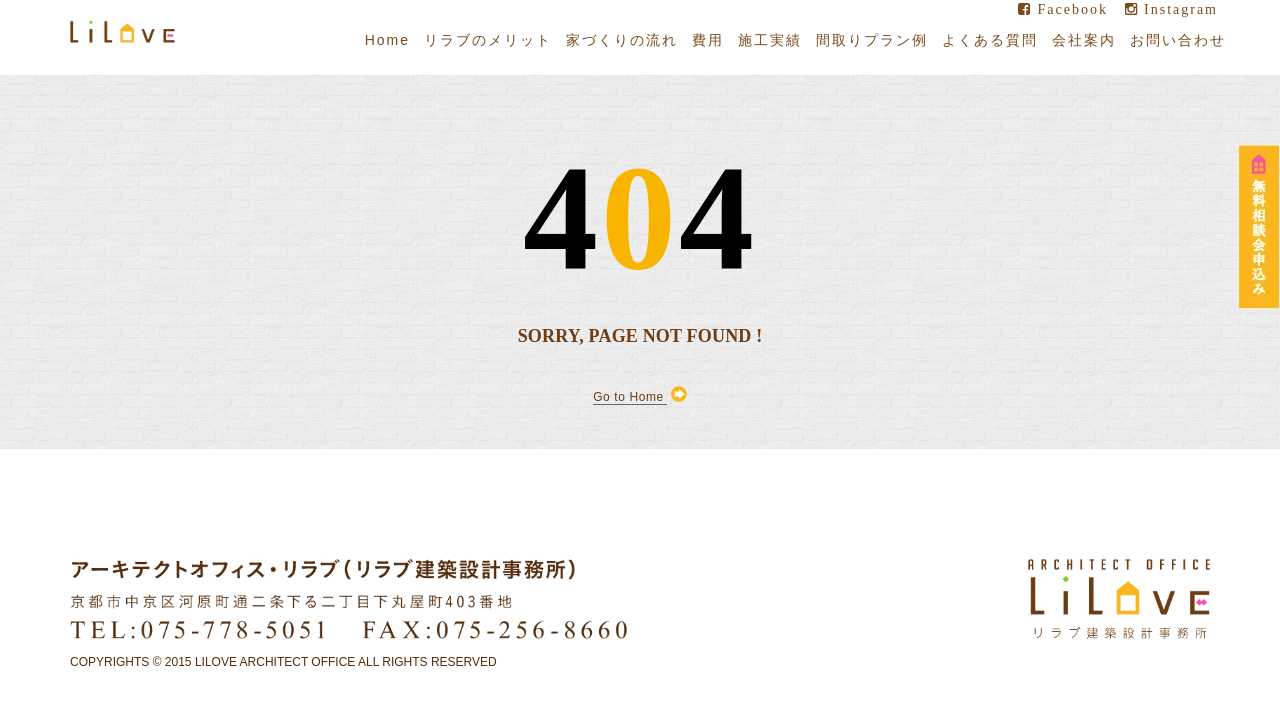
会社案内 (1084, 40)
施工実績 (770, 40)
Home (387, 40)
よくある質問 (990, 40)
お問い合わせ (1178, 40)
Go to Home (640, 396)
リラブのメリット (488, 40)
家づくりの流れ (622, 40)
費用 (708, 40)
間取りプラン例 (872, 40)
